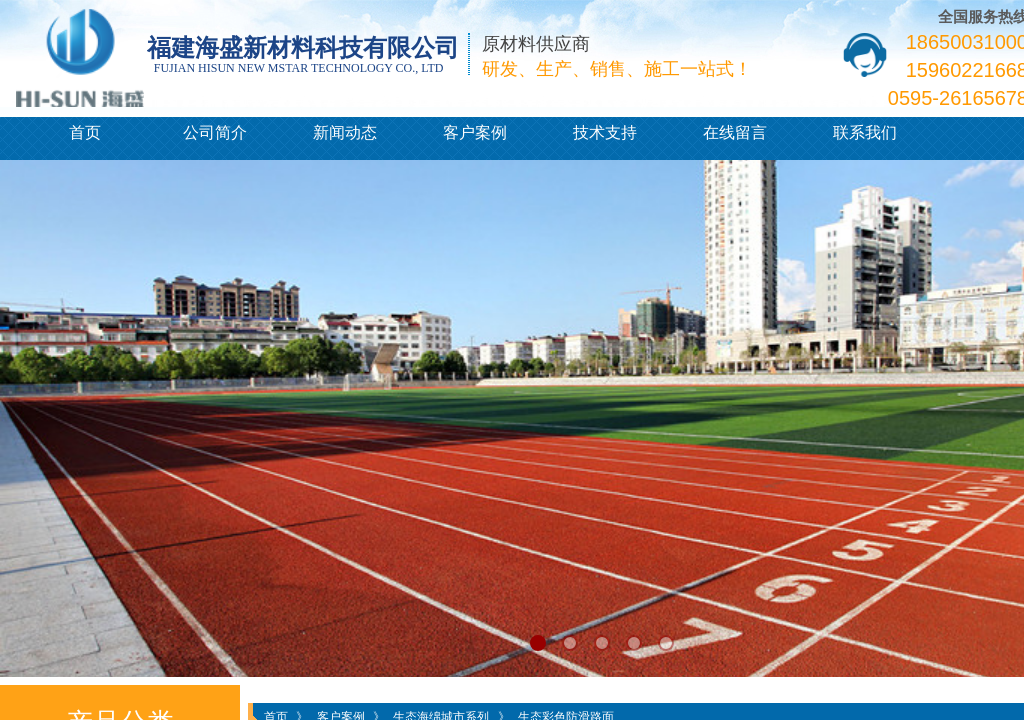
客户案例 (475, 132)
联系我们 (865, 132)
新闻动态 (345, 132)
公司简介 (215, 132)
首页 (85, 132)
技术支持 (605, 132)
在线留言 (735, 132)
